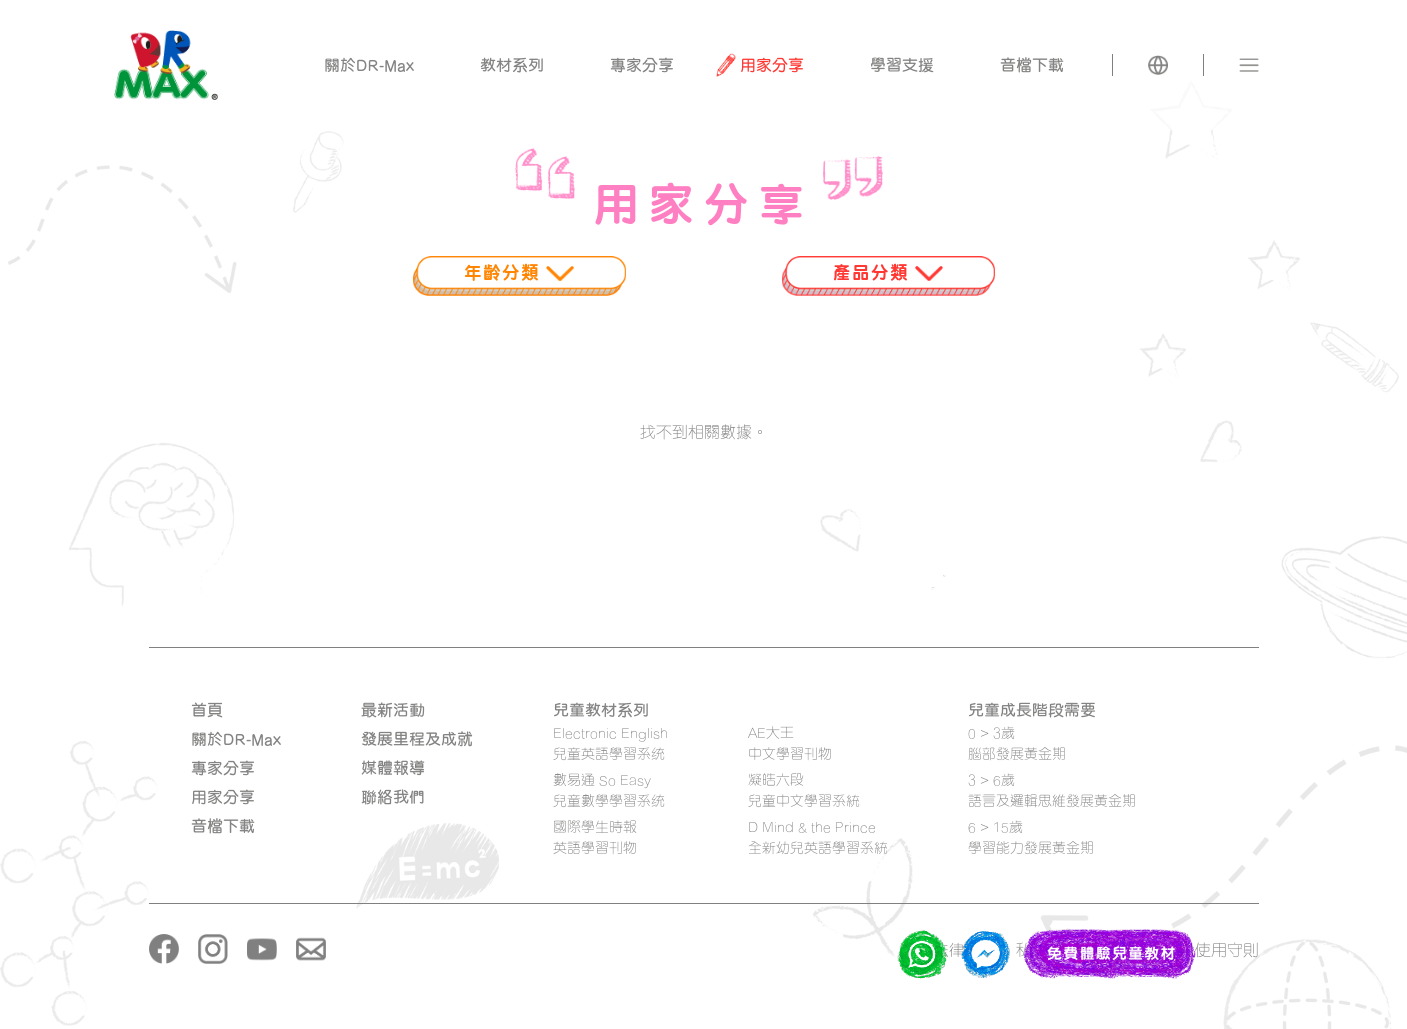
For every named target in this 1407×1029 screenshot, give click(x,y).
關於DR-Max (236, 739)
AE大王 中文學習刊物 (790, 743)
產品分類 (888, 272)
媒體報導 (393, 768)
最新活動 (393, 710)
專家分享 (223, 768)
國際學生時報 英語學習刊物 (595, 837)
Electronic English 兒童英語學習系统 (610, 743)
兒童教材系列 (601, 710)
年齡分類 (519, 272)
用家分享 (223, 797)
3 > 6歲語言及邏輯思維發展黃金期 (1052, 790)
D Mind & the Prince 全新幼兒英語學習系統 (818, 837)
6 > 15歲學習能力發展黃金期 (1031, 837)
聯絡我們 (393, 797)
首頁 (207, 710)
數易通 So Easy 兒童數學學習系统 (609, 790)
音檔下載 (223, 826)
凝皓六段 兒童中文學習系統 (804, 790)
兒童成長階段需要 (1032, 710)
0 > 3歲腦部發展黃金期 (1017, 743)
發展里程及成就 (417, 739)
